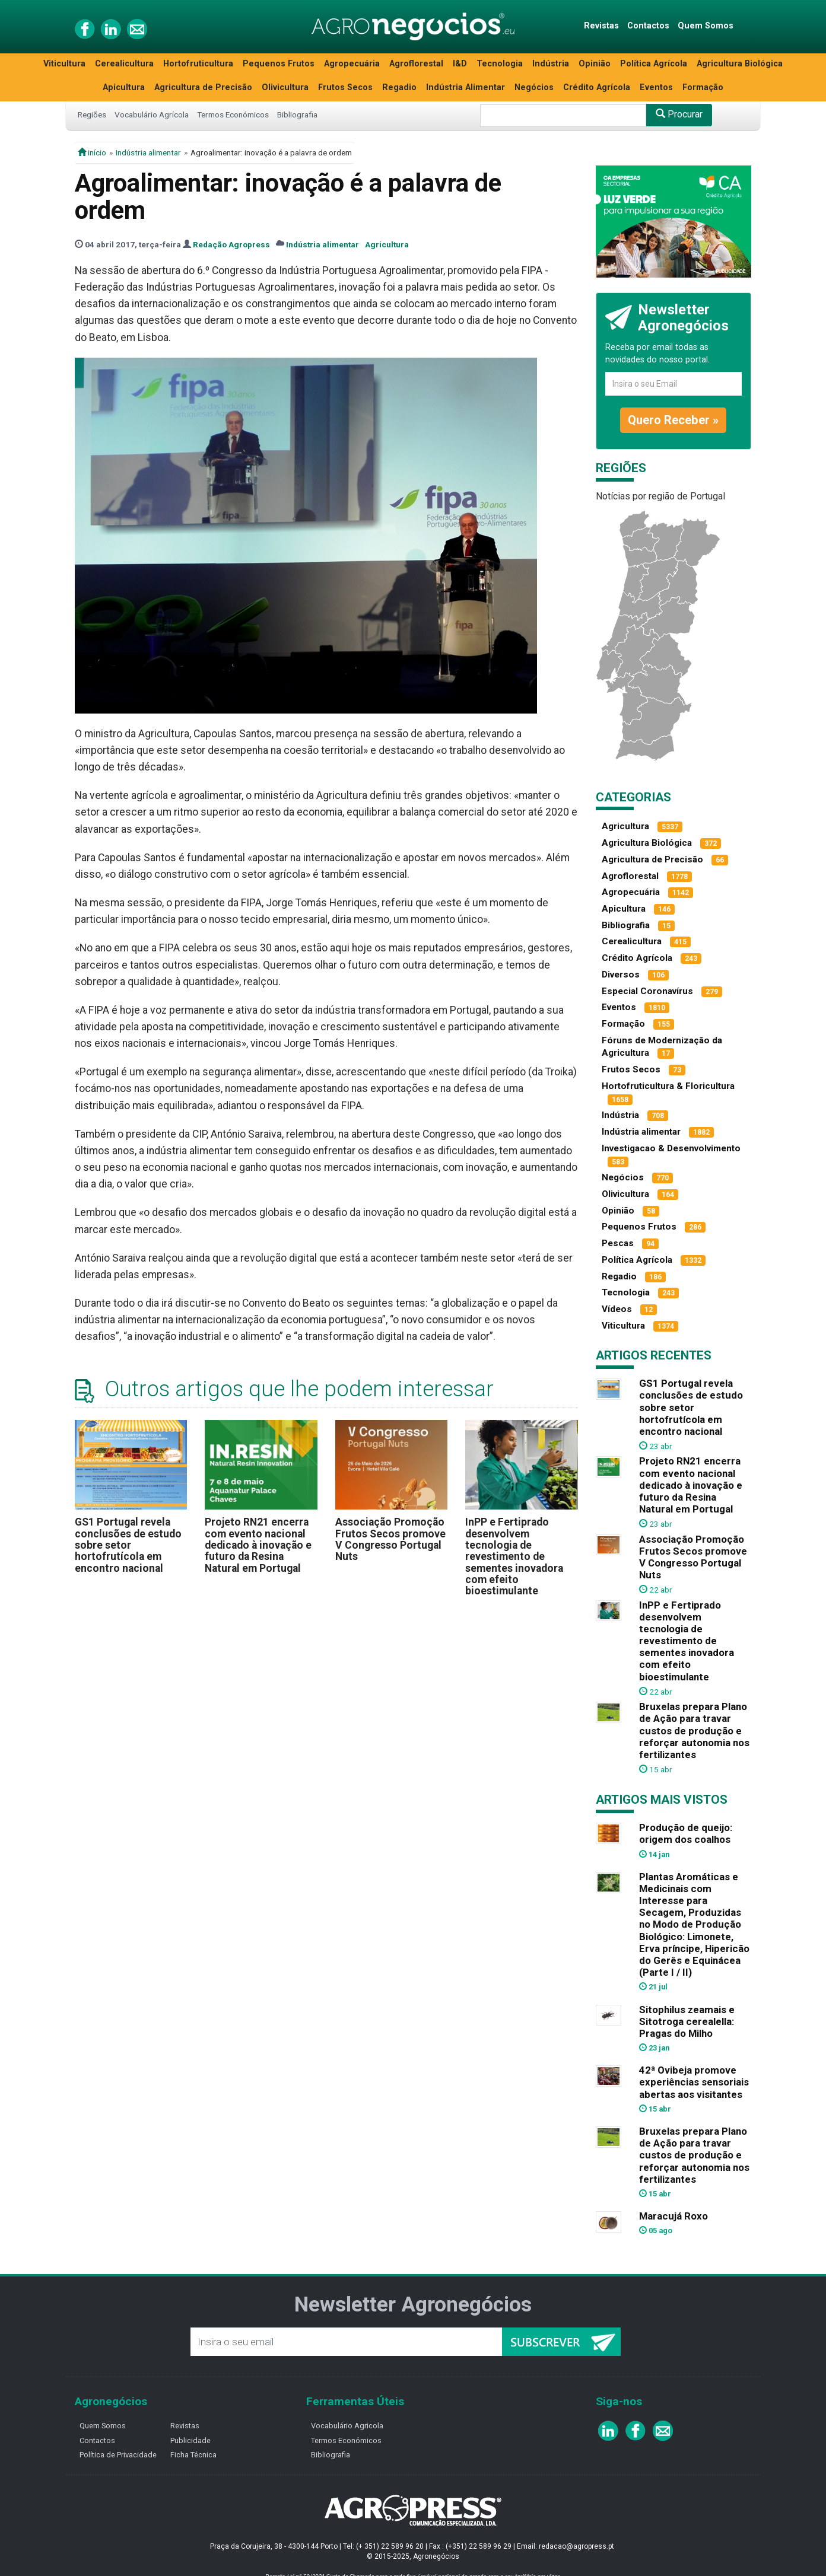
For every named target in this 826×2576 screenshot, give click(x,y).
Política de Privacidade (118, 2454)
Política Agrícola (653, 64)
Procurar (679, 114)
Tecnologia (499, 64)
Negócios (534, 87)
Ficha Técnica (193, 2454)
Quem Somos (705, 26)
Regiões (92, 114)
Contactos (648, 26)
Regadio (399, 87)
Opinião (595, 64)
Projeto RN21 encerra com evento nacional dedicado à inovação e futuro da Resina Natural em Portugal (258, 1545)
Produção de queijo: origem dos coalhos (685, 1833)
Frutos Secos (345, 87)
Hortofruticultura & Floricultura (668, 1086)
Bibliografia (297, 114)
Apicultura (124, 87)
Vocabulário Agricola (347, 2425)
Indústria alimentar (148, 152)
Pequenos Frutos (278, 64)
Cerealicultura (124, 64)
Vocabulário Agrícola (152, 114)
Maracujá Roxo (673, 2216)
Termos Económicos (233, 114)
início (92, 152)
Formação (702, 87)
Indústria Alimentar (465, 87)
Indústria (550, 64)
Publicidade (190, 2440)
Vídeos (617, 1309)
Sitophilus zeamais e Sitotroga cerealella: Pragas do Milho (687, 2021)
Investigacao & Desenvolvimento (671, 1148)
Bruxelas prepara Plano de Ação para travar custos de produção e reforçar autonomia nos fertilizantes (694, 1730)
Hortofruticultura (198, 64)
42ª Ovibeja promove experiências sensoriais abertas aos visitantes (694, 2082)
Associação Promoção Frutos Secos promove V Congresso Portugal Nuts (390, 1539)
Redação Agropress (231, 244)
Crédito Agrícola (596, 87)
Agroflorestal (416, 64)
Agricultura (387, 244)
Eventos (656, 87)
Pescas (618, 1243)
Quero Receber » (673, 420)
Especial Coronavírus (647, 991)
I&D (460, 64)
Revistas (601, 26)
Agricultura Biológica (740, 64)
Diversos (621, 974)
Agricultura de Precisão (203, 87)
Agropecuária (352, 64)
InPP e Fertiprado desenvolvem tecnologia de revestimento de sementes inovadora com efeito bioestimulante (514, 1556)
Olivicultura (285, 87)
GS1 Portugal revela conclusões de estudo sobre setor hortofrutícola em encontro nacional (128, 1545)
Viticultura (64, 64)
